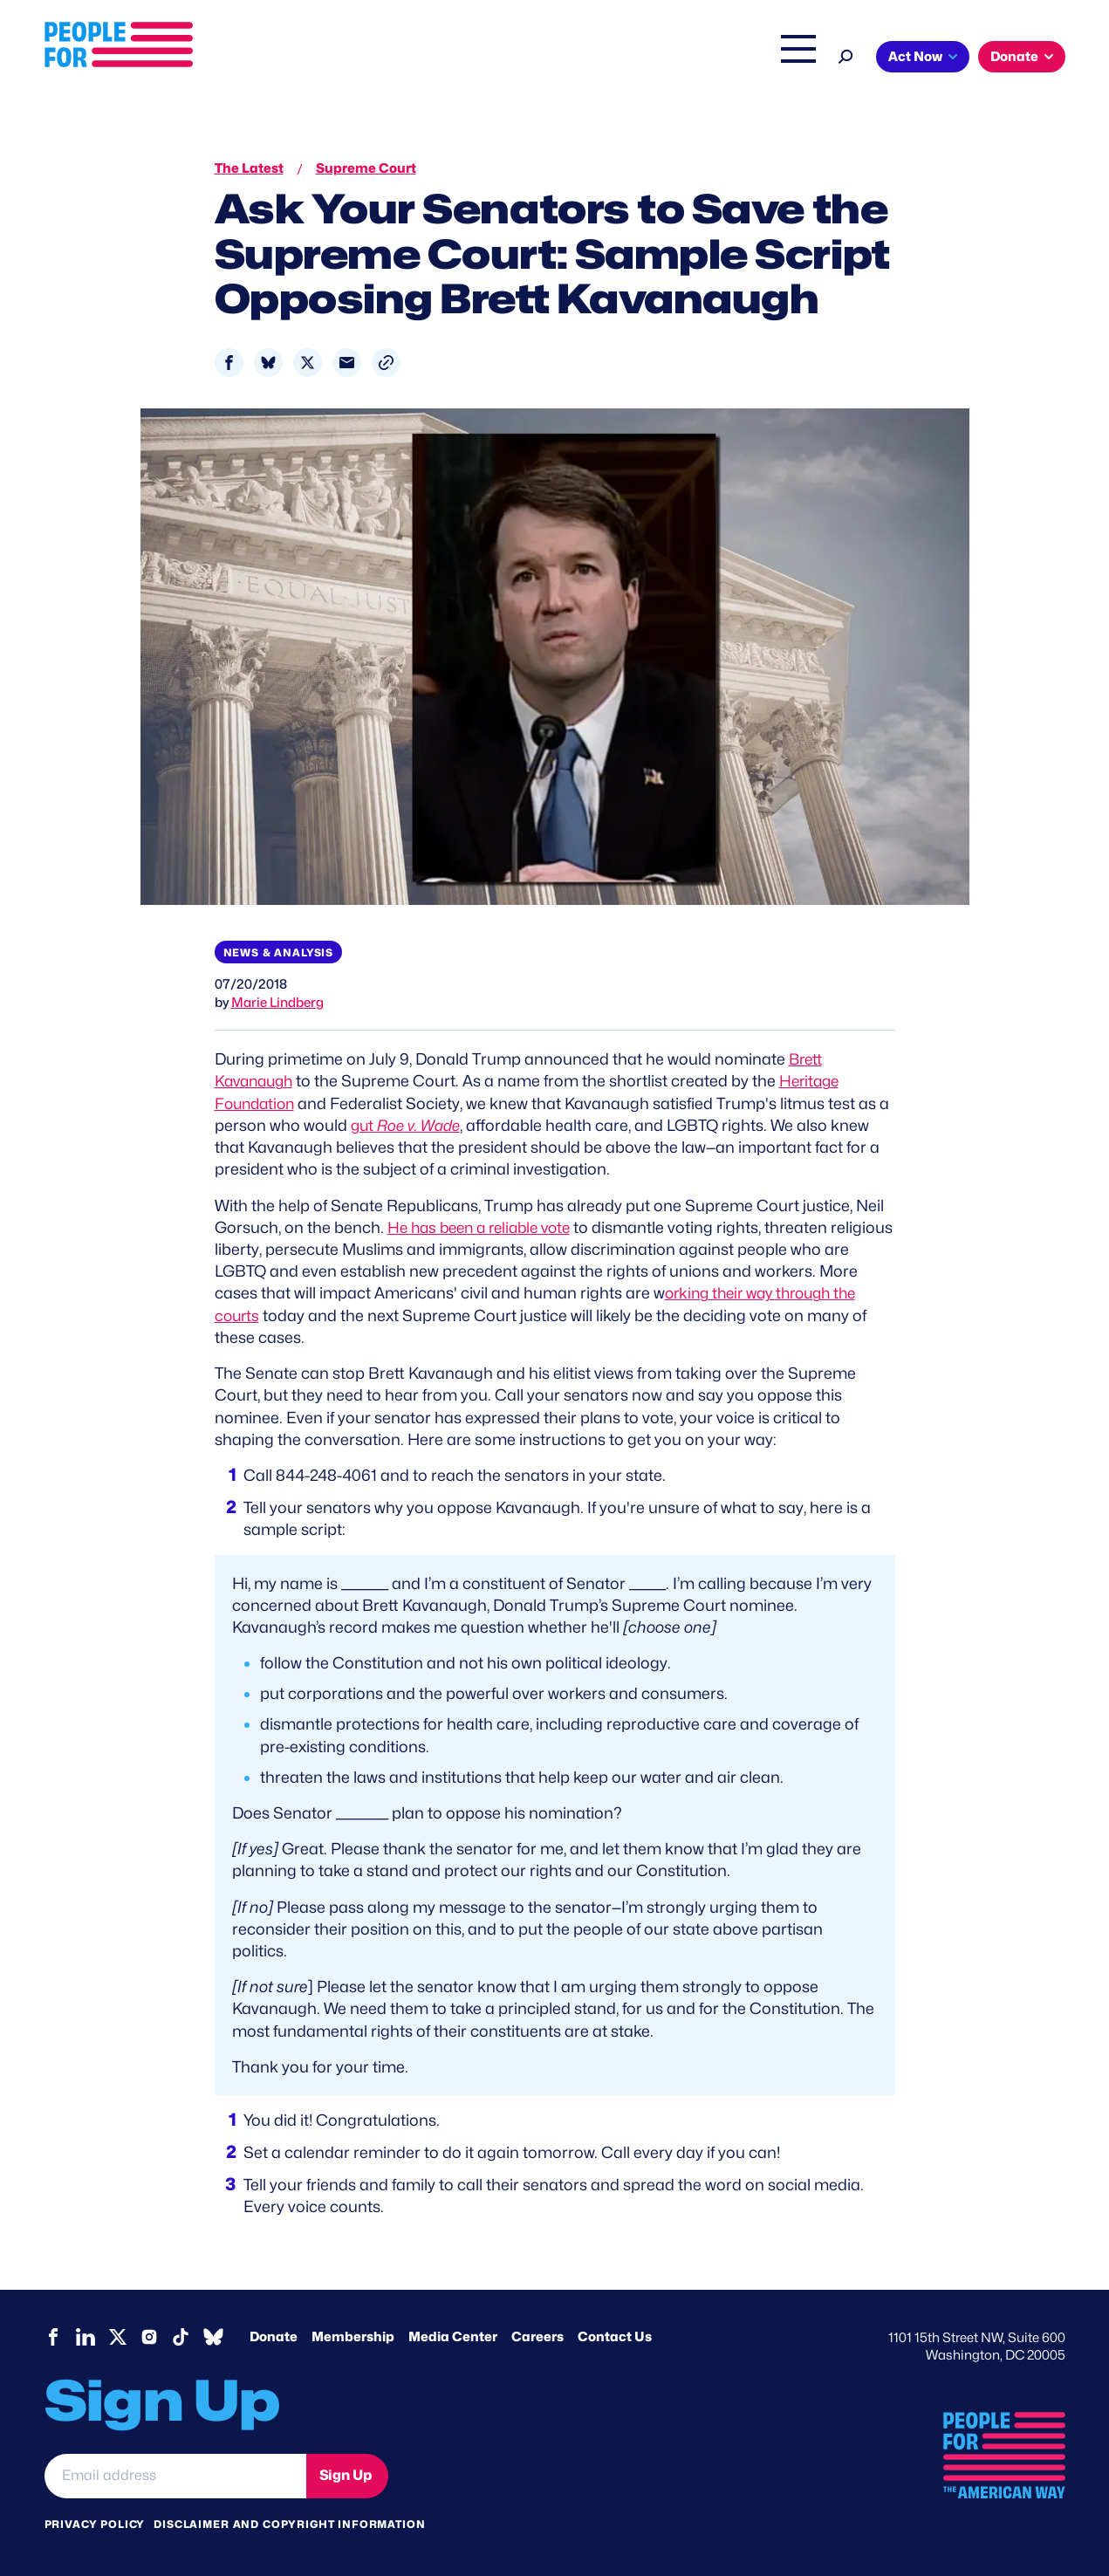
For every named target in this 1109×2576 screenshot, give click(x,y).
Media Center (452, 2336)
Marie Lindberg (277, 1003)
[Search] (846, 54)
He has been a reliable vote (485, 1227)
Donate (1014, 57)
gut (409, 1125)
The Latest (719, 58)
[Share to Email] (346, 362)
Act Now (915, 57)
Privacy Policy (95, 2523)
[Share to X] (307, 362)
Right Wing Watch (614, 58)
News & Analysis (278, 952)
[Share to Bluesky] (268, 362)
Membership (352, 2336)
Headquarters (498, 58)
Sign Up (345, 2475)
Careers (537, 2336)
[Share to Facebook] (229, 362)
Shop (786, 58)
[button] (386, 362)
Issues (401, 58)
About (329, 58)
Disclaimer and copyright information (289, 2523)
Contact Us (615, 2336)
